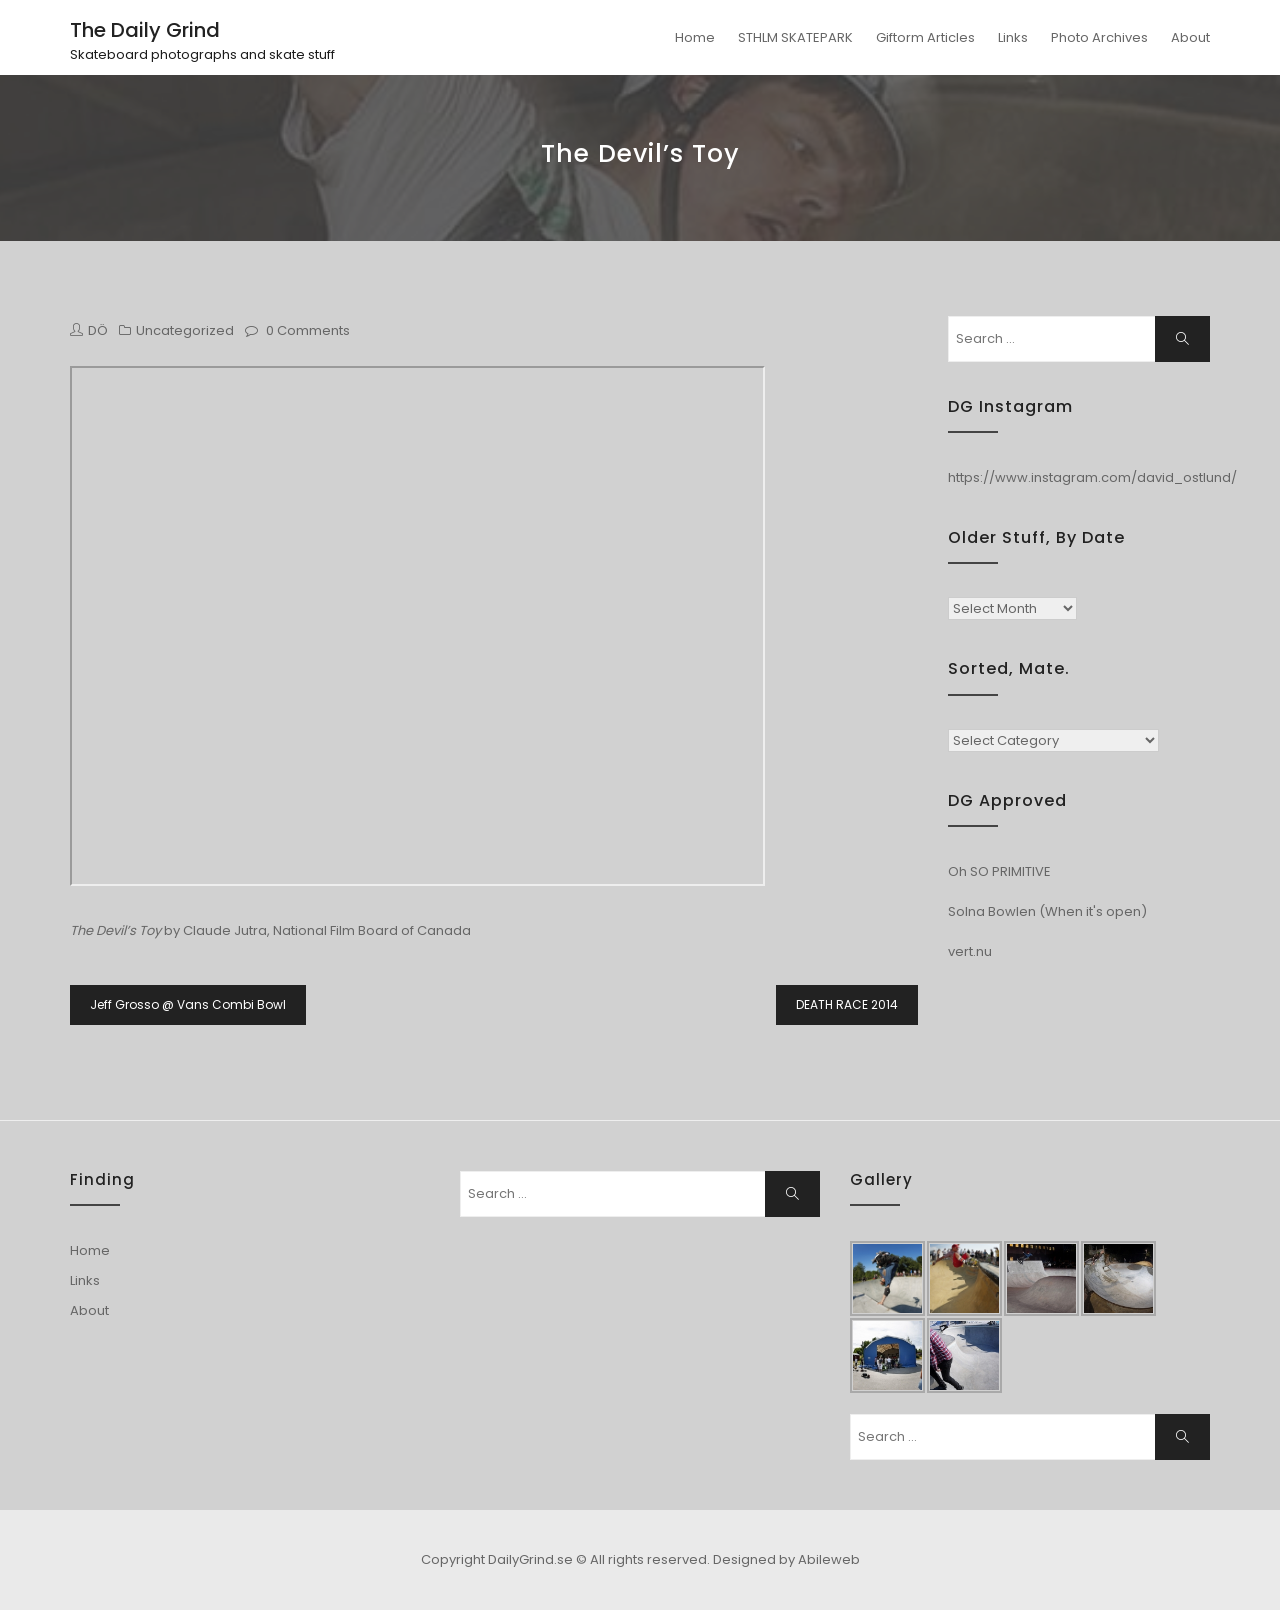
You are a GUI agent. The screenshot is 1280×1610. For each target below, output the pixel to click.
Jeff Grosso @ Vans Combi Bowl (188, 1004)
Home (695, 37)
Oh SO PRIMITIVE (999, 871)
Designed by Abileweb (786, 1559)
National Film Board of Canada (372, 930)
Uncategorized (185, 330)
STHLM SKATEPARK (795, 37)
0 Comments (308, 330)
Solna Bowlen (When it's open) (1047, 911)
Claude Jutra (225, 930)
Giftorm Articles (925, 37)
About (1190, 37)
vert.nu (970, 951)
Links (1013, 37)
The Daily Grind (145, 30)
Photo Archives (1099, 37)
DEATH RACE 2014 (847, 1004)
